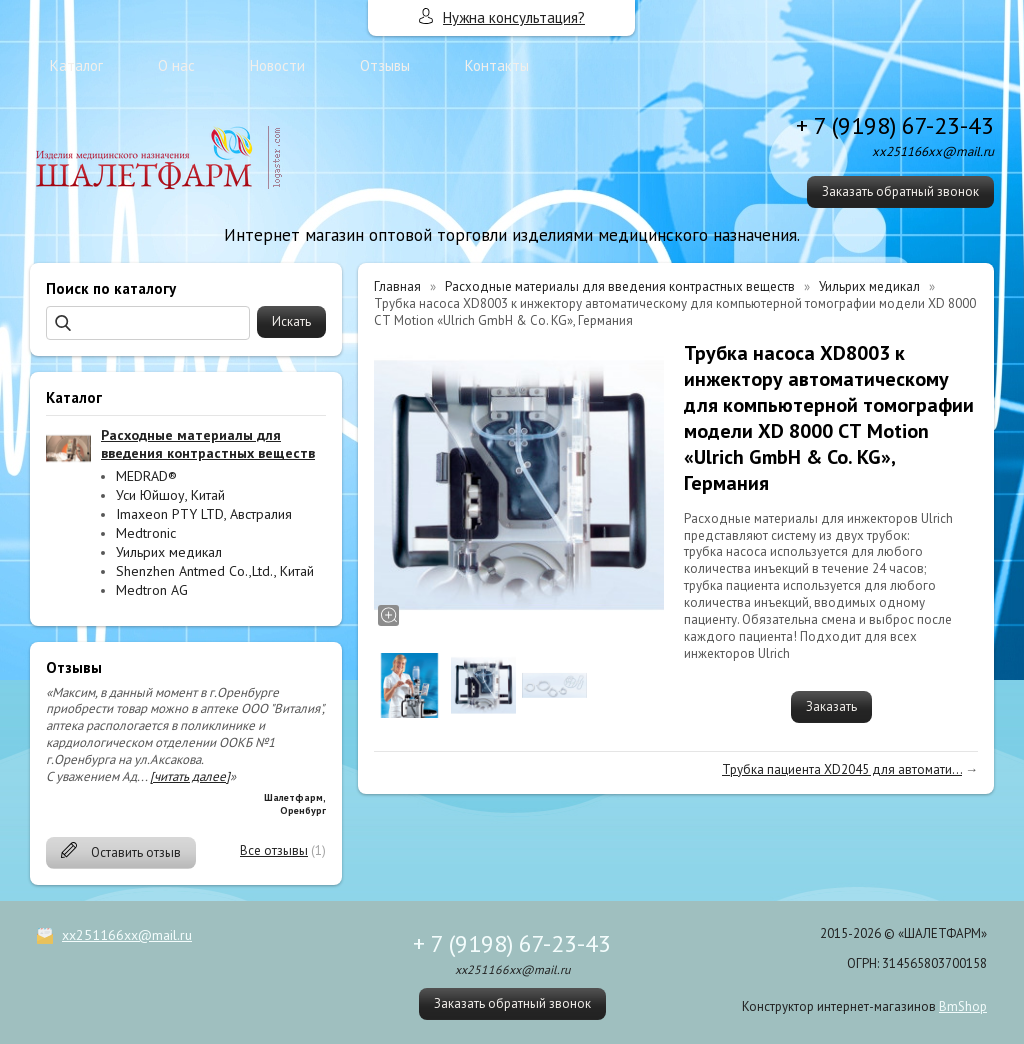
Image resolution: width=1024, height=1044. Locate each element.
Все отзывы (274, 850)
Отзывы (385, 65)
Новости (277, 65)
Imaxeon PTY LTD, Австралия (204, 514)
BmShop (963, 1006)
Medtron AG (152, 590)
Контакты (497, 65)
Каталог (76, 65)
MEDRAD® (146, 476)
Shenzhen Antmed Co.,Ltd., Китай (215, 571)
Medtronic (146, 533)
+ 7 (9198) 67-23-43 (895, 125)
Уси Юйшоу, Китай (170, 495)
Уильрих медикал (169, 552)
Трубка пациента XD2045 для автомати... (842, 769)
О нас (176, 65)
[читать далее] (190, 776)
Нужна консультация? (514, 17)
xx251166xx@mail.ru (127, 935)
